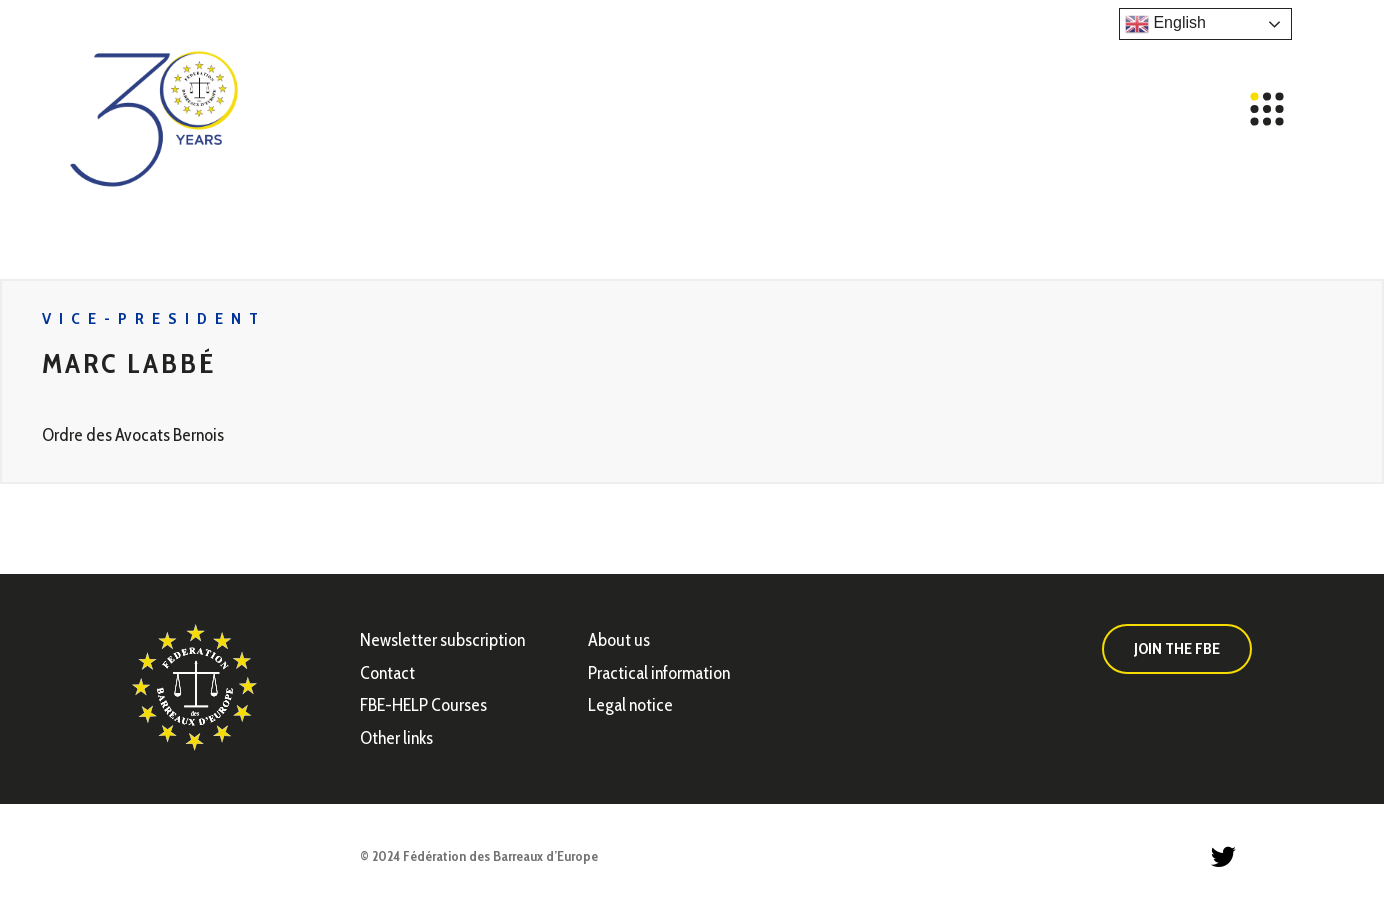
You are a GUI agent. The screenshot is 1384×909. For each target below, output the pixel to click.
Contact (387, 673)
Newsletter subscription (442, 640)
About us (619, 640)
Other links (396, 738)
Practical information (659, 673)
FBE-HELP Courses (423, 705)
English (1165, 24)
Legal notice (630, 705)
